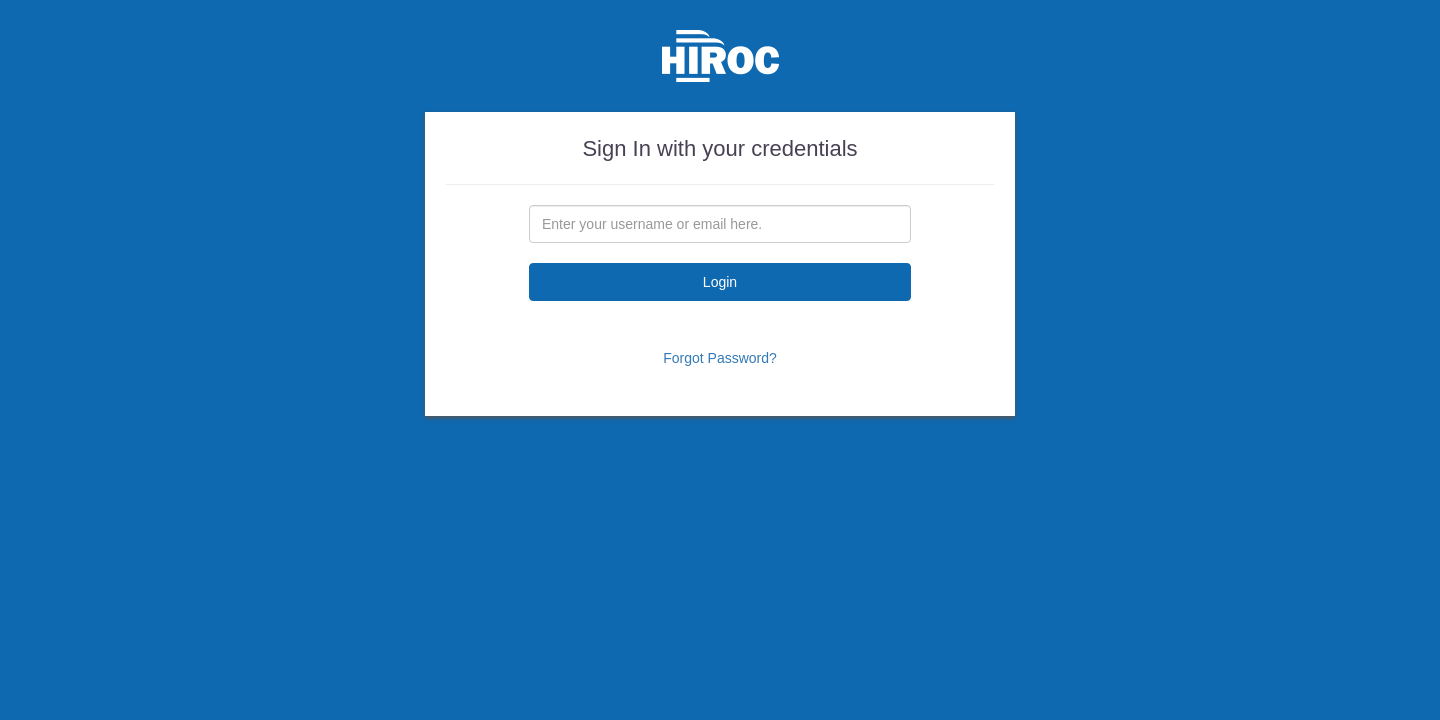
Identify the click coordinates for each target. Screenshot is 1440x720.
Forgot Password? (720, 358)
